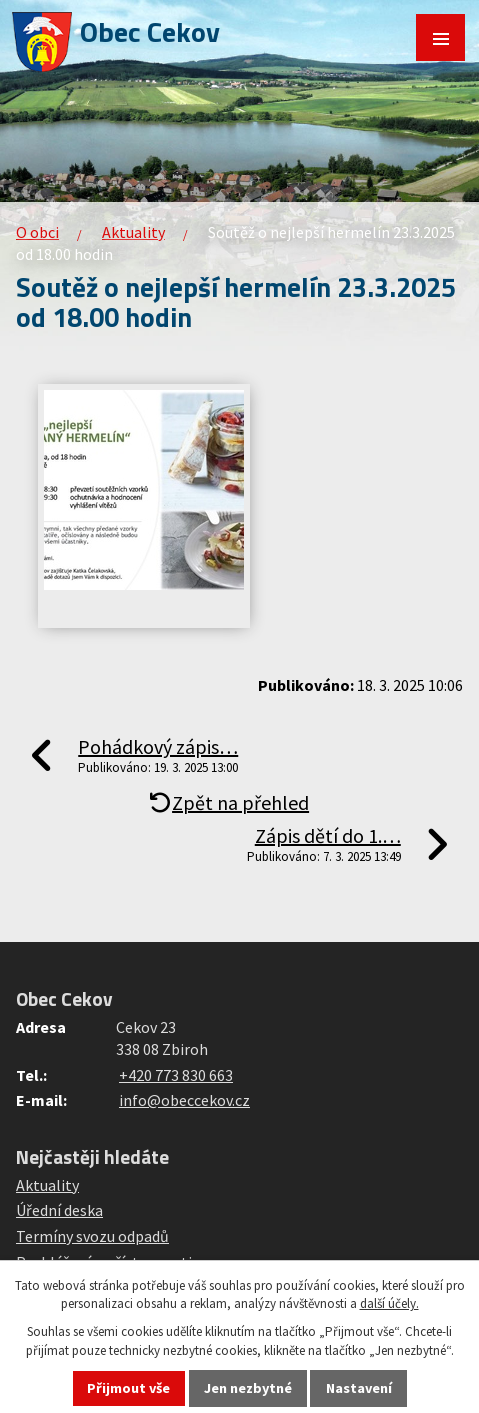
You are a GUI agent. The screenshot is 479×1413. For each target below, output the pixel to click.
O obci (37, 232)
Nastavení (359, 1388)
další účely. (389, 1303)
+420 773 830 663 (176, 1075)
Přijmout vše (128, 1388)
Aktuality (133, 232)
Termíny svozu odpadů (92, 1236)
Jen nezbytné (248, 1388)
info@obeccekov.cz (184, 1100)
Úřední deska (59, 1210)
